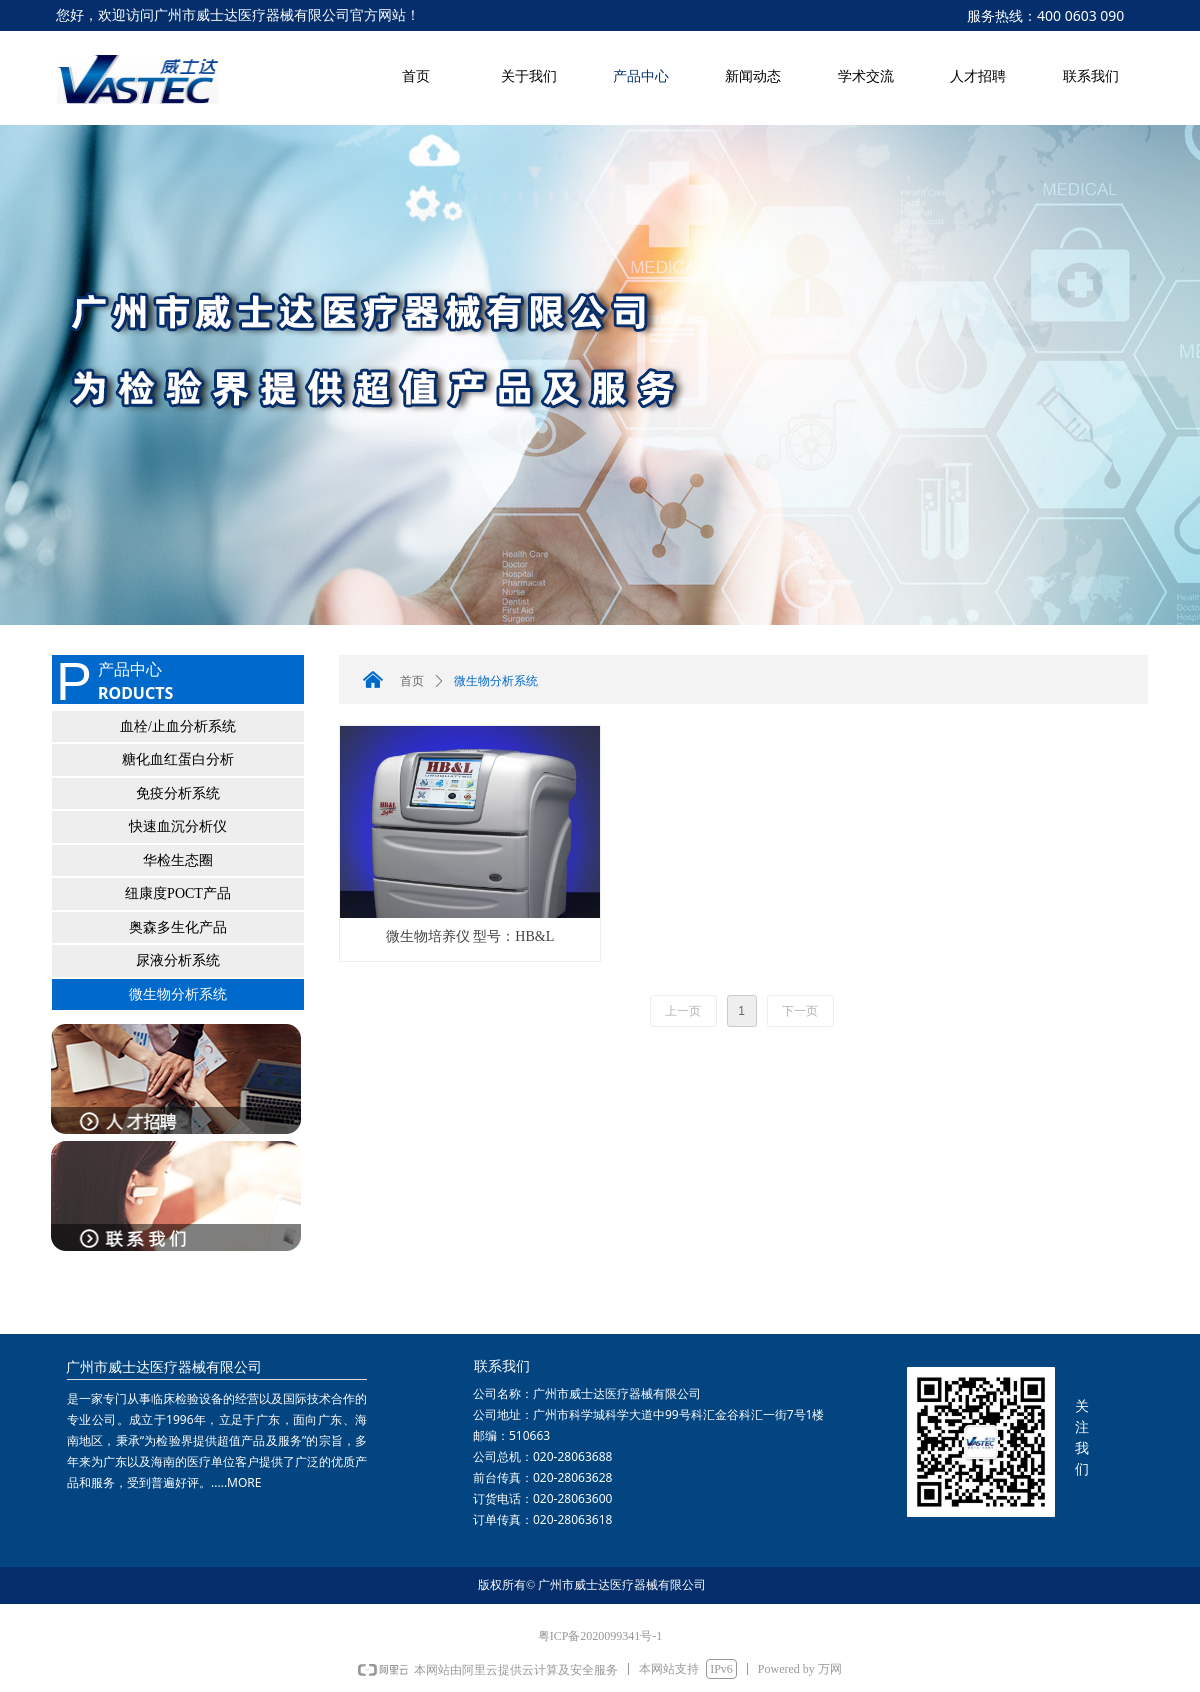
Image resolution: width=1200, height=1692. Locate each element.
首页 (412, 681)
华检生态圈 (178, 860)
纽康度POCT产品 (178, 893)
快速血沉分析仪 (178, 826)
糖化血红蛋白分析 (178, 759)
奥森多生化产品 (178, 927)
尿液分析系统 (178, 960)
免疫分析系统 (178, 793)
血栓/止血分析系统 (178, 726)
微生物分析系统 (178, 994)
